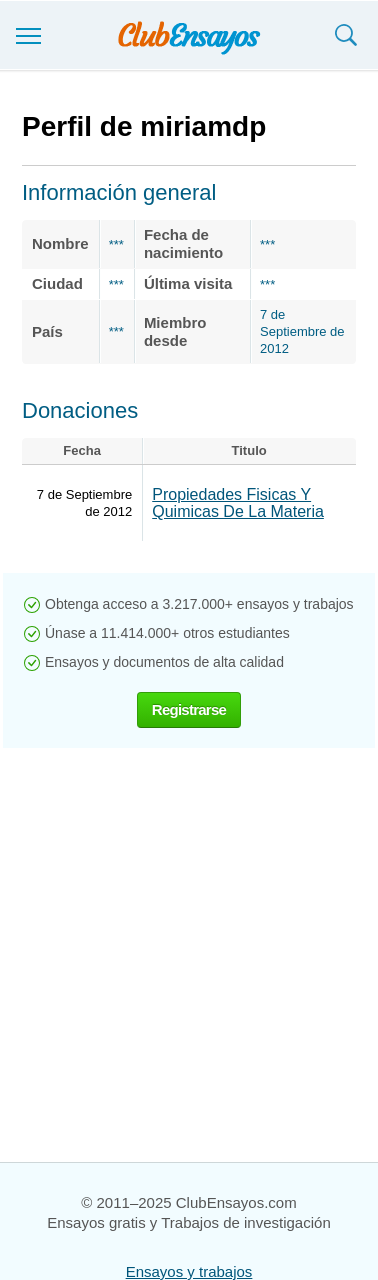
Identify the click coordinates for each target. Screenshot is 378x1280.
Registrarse (189, 709)
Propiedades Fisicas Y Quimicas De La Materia (238, 503)
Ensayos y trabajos (189, 1271)
